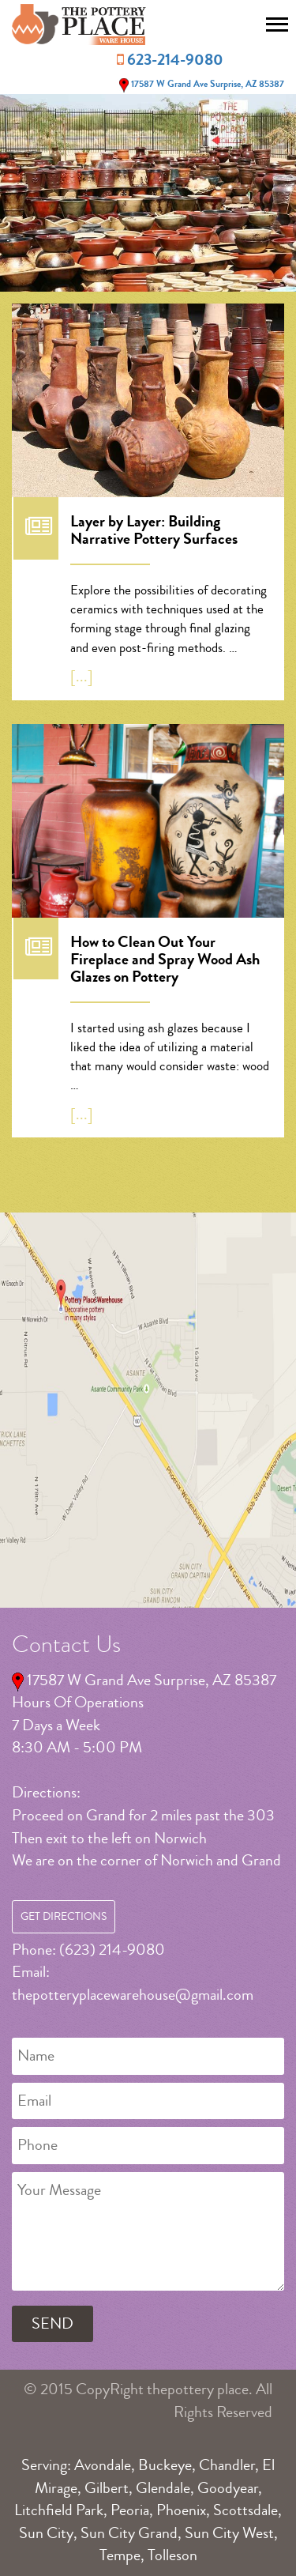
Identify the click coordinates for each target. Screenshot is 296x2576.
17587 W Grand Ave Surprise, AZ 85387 (200, 84)
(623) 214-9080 (112, 1949)
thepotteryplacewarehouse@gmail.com (132, 1994)
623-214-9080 (175, 59)
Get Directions (64, 1917)
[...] (81, 676)
